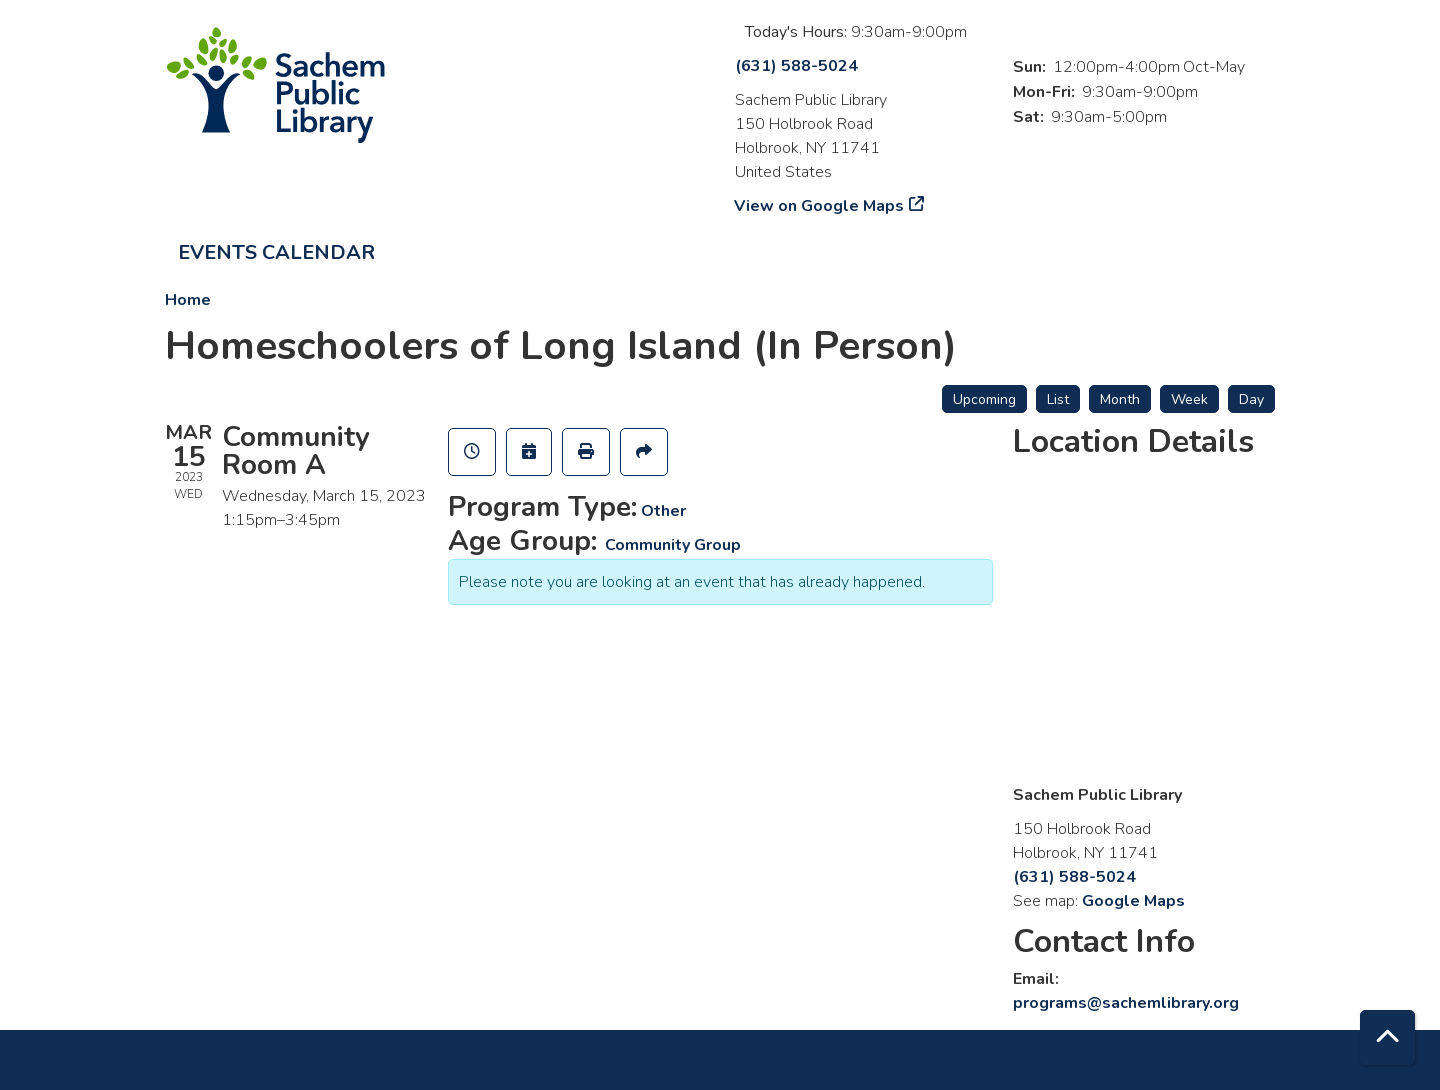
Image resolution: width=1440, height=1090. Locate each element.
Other (663, 511)
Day (1251, 399)
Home (188, 300)
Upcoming (984, 399)
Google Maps (1133, 901)
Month (1120, 399)
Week (1189, 399)
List (1058, 399)
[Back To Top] (1387, 1037)
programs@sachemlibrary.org (1126, 1003)
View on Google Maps (819, 206)
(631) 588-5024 (796, 66)
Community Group (673, 545)
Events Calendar (276, 252)
